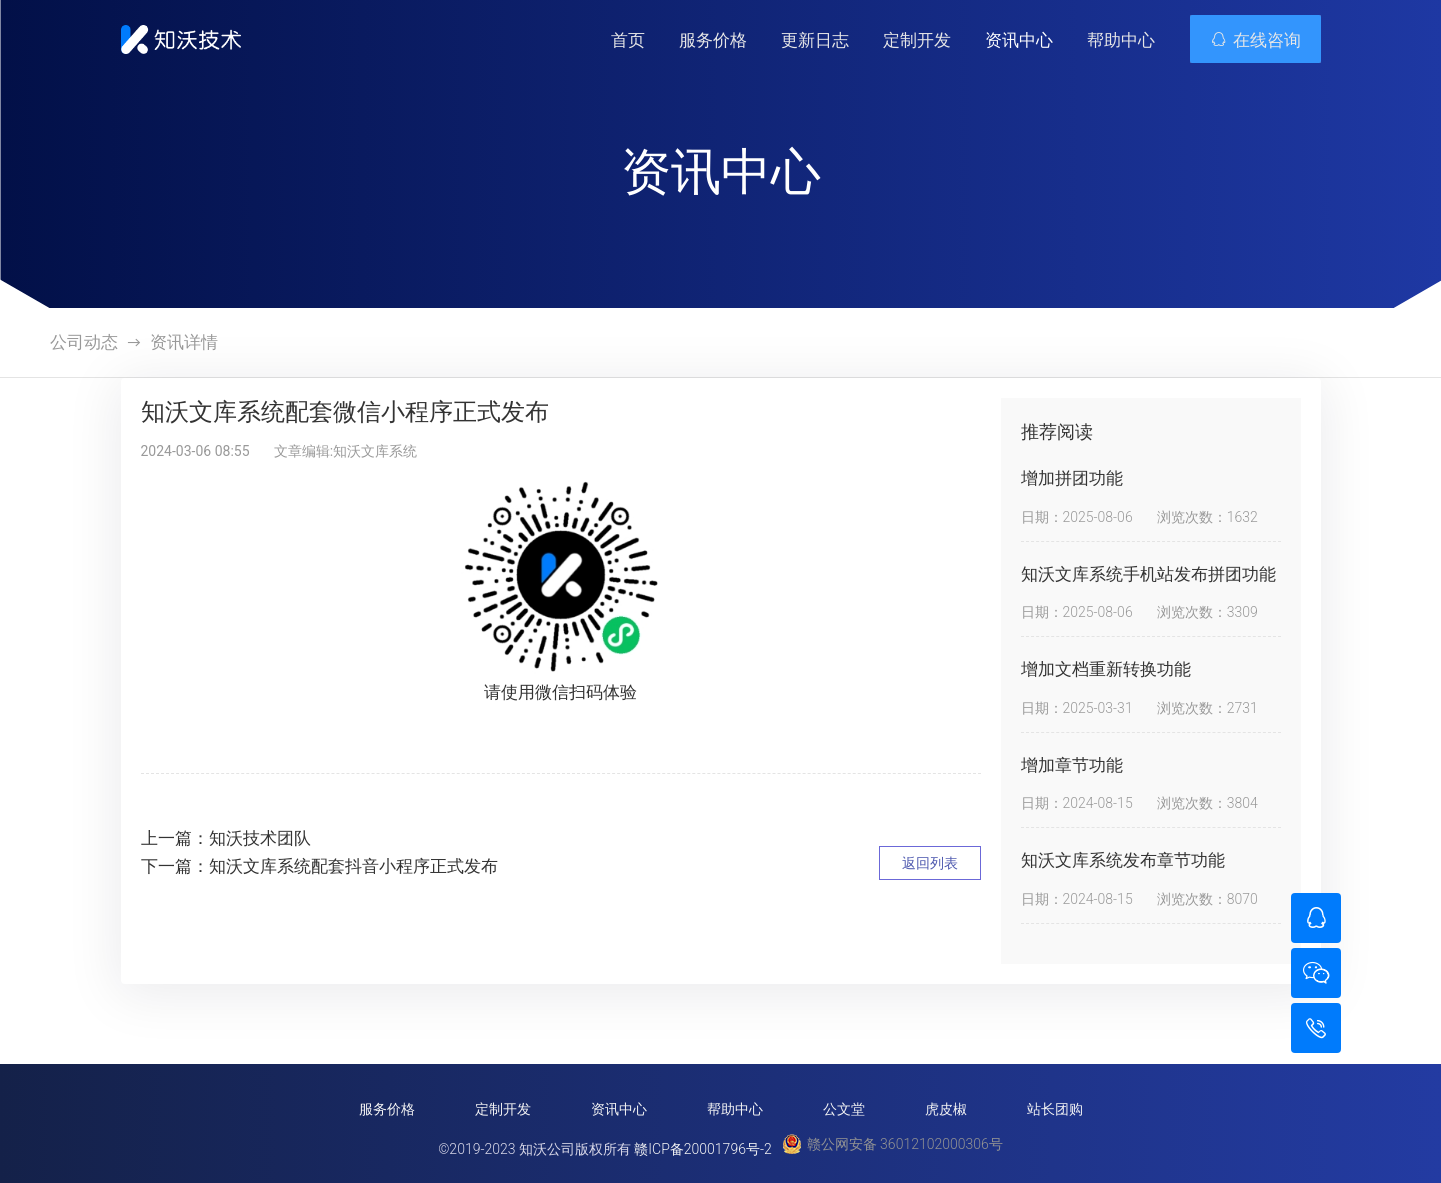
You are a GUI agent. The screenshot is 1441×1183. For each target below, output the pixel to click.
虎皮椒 (946, 1109)
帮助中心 (1121, 40)
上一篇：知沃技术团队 (226, 838)
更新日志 (815, 40)
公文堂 (844, 1109)
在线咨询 (1255, 40)
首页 (628, 40)
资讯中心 (1019, 40)
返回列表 (930, 863)
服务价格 (713, 40)
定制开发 (917, 40)
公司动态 (84, 342)
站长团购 (1055, 1109)
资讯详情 (184, 342)
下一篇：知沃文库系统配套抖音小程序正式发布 (319, 866)
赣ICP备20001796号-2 (702, 1149)
